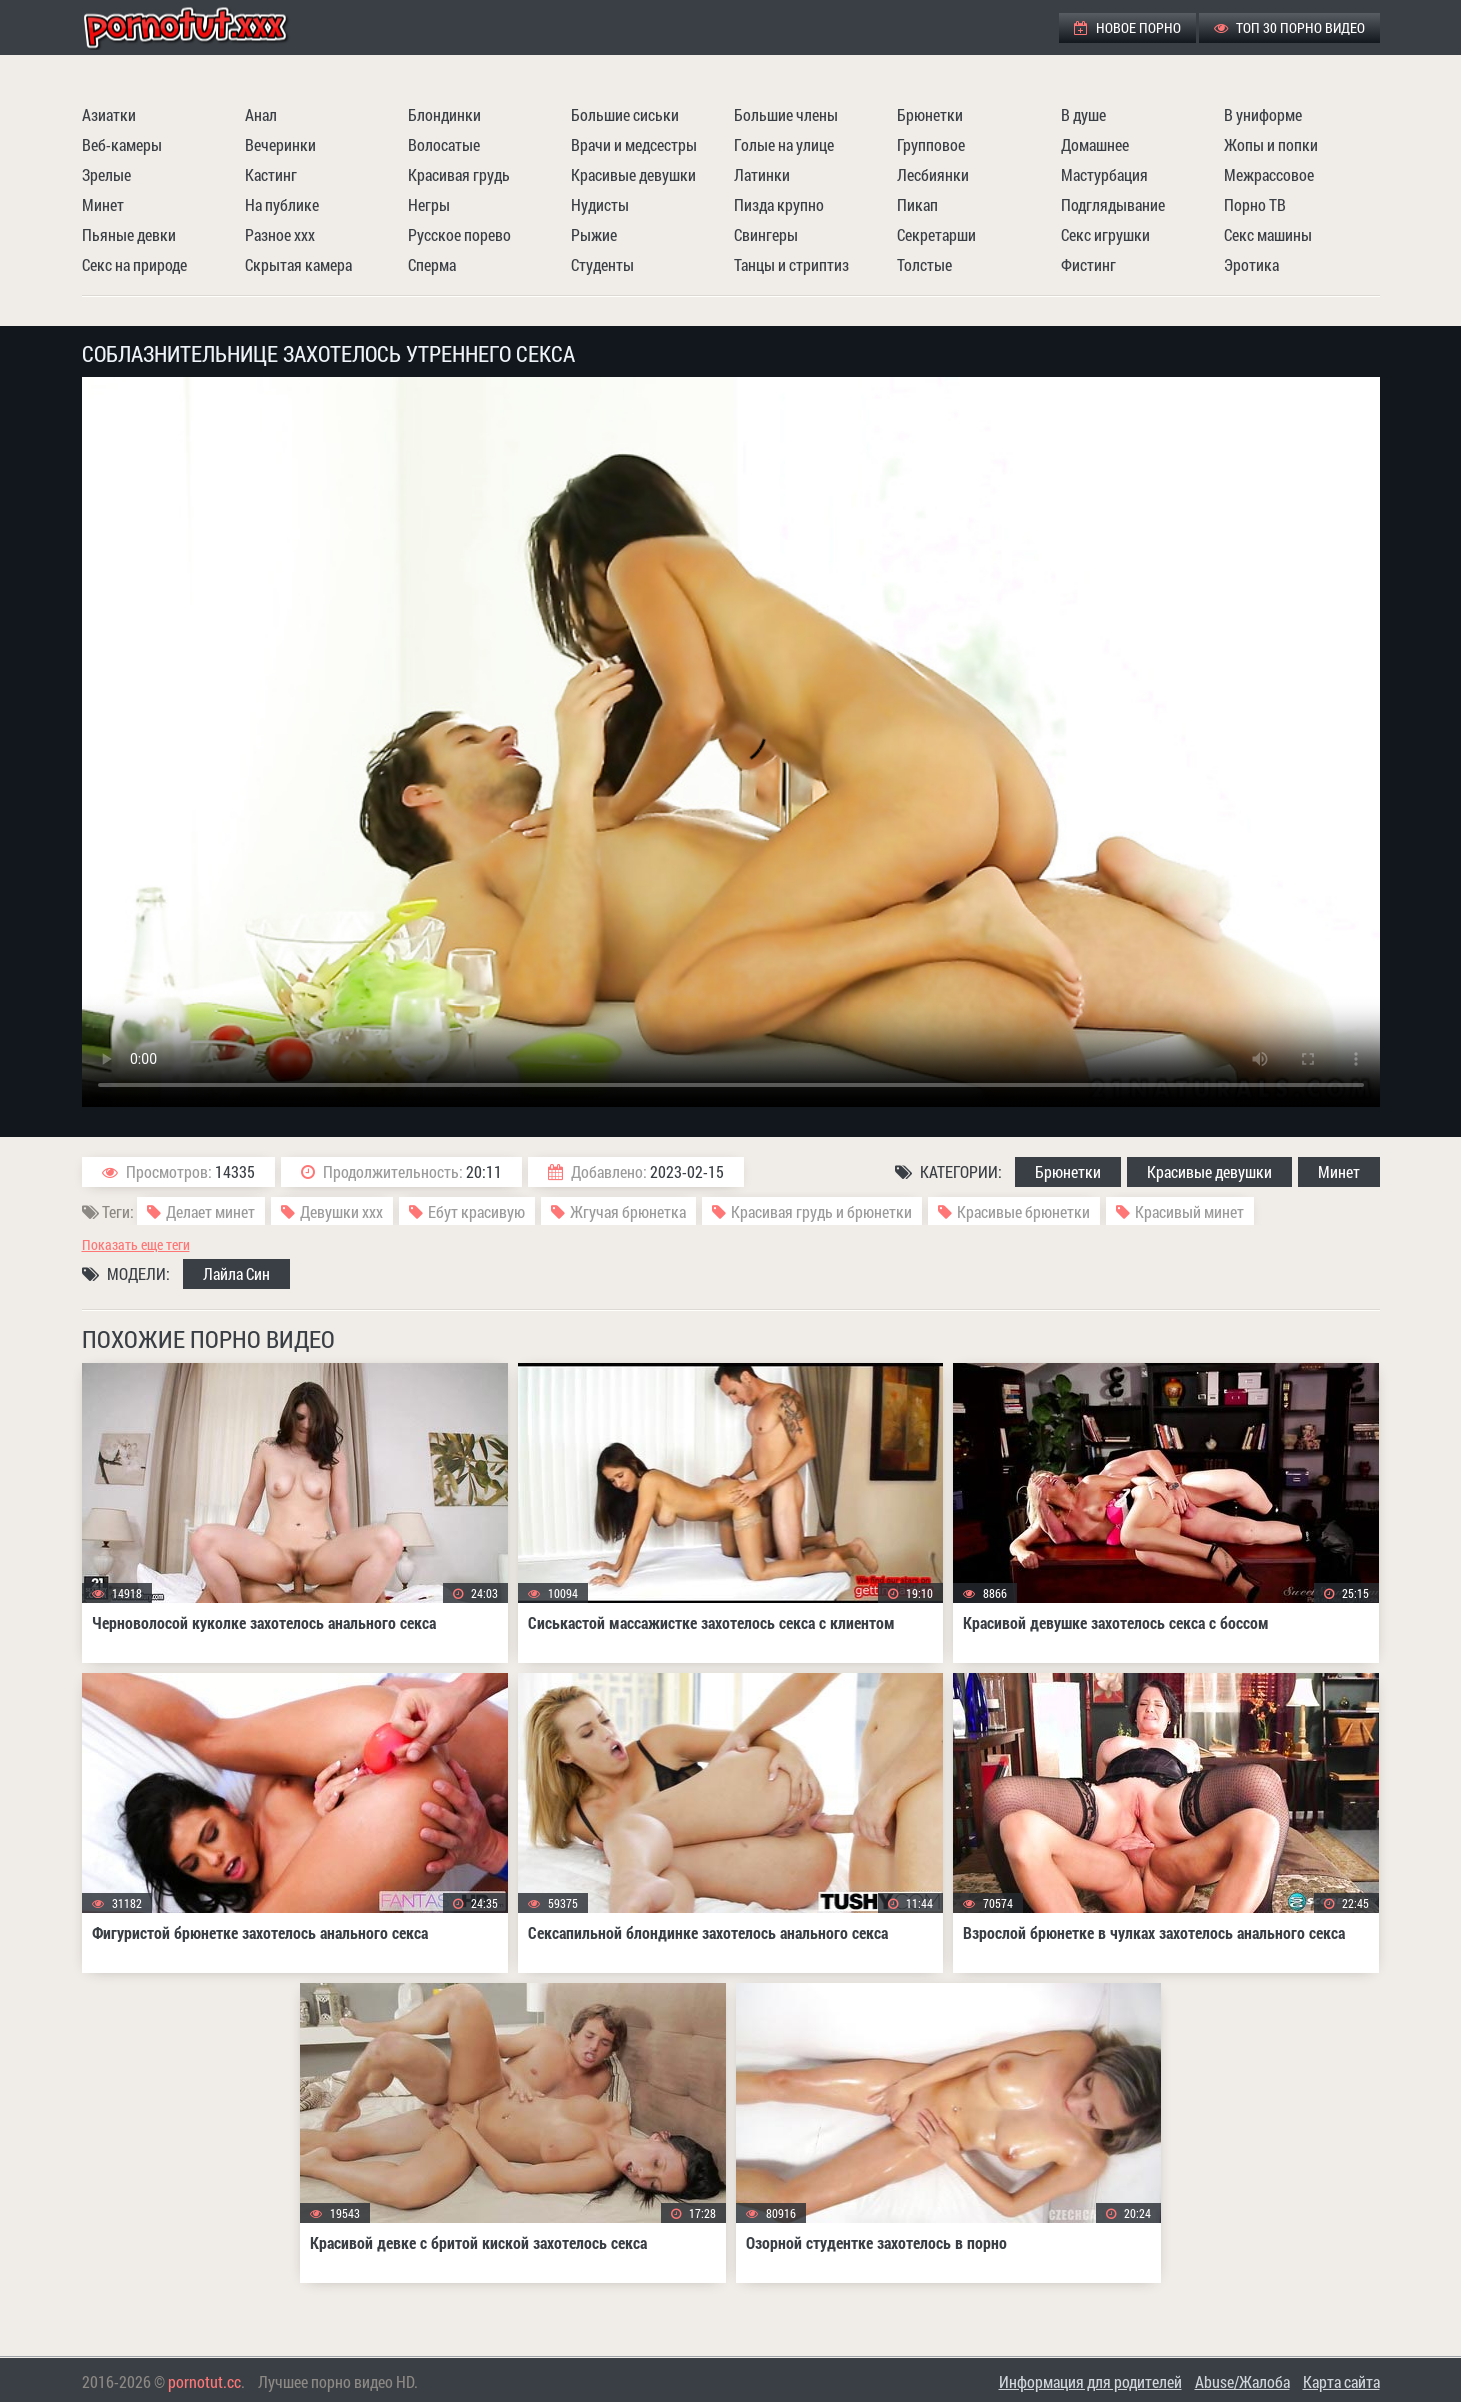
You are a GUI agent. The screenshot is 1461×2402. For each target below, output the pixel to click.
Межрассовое (1269, 174)
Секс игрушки (1105, 234)
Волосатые (444, 144)
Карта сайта (1341, 2381)
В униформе (1263, 114)
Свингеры (766, 234)
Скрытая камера (298, 264)
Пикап (917, 204)
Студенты (602, 264)
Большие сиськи (625, 114)
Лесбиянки (933, 174)
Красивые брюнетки (1023, 1211)
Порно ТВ (1255, 204)
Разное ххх (280, 234)
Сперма (432, 264)
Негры (429, 204)
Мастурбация (1104, 174)
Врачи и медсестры (634, 144)
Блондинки (444, 114)
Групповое (931, 144)
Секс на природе (134, 264)
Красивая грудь (459, 174)
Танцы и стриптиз (791, 264)
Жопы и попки (1271, 144)
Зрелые (106, 174)
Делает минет (210, 1211)
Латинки (762, 174)
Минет (103, 204)
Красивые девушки (633, 174)
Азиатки (109, 114)
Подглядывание (1113, 204)
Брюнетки (930, 114)
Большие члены (786, 114)
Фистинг (1088, 264)
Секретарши (936, 234)
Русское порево (459, 234)
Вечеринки (280, 144)
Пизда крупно (779, 204)
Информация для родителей (1090, 2381)
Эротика (1251, 264)
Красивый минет (1189, 1211)
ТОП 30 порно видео (1289, 27)
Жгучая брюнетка (628, 1211)
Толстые (924, 264)
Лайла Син (236, 1273)
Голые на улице (784, 144)
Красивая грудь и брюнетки (821, 1211)
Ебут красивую (476, 1211)
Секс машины (1268, 234)
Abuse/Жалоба (1242, 2381)
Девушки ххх (341, 1211)
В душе (1083, 114)
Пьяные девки (129, 234)
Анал (261, 114)
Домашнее (1095, 144)
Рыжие (594, 234)
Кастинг (271, 174)
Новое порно (1127, 27)
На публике (282, 204)
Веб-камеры (122, 144)
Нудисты (600, 204)
